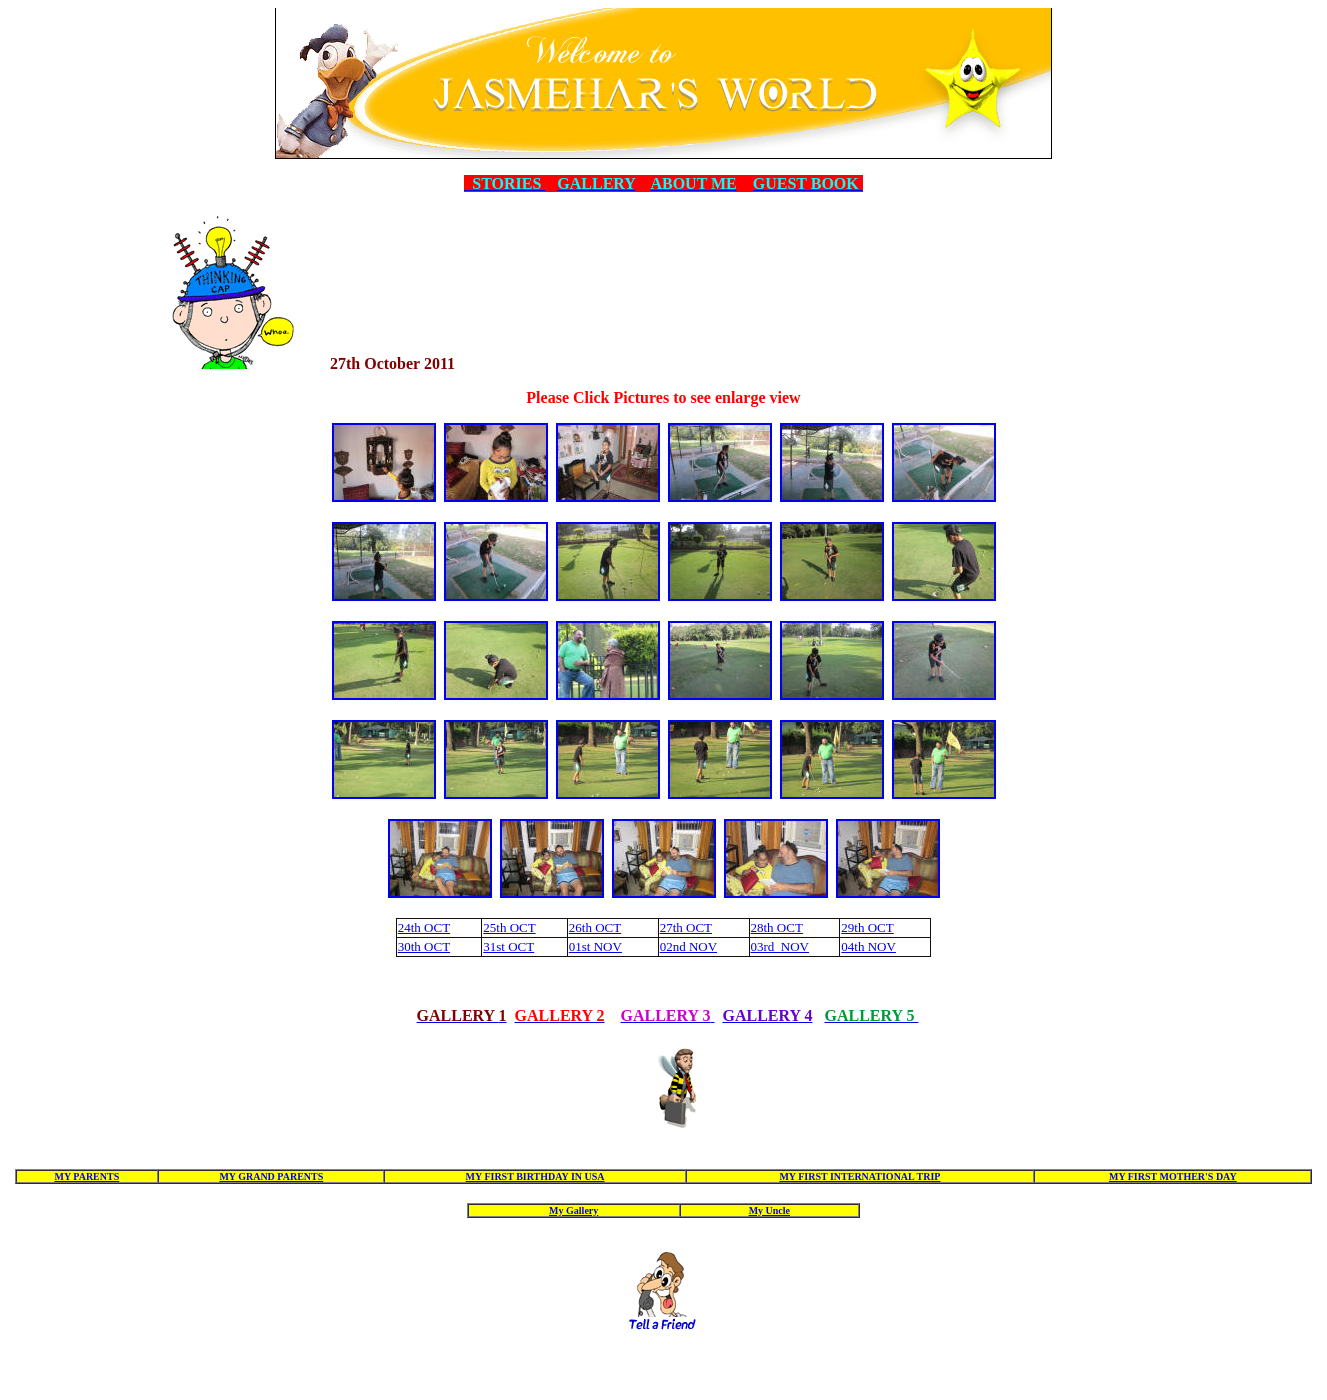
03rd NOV (780, 946)
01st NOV (595, 946)
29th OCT (867, 927)
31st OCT (508, 946)
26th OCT (595, 927)
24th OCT (424, 927)
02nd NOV (688, 946)
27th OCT (686, 927)
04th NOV (868, 946)
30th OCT (424, 946)
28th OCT (777, 927)
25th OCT (509, 927)
